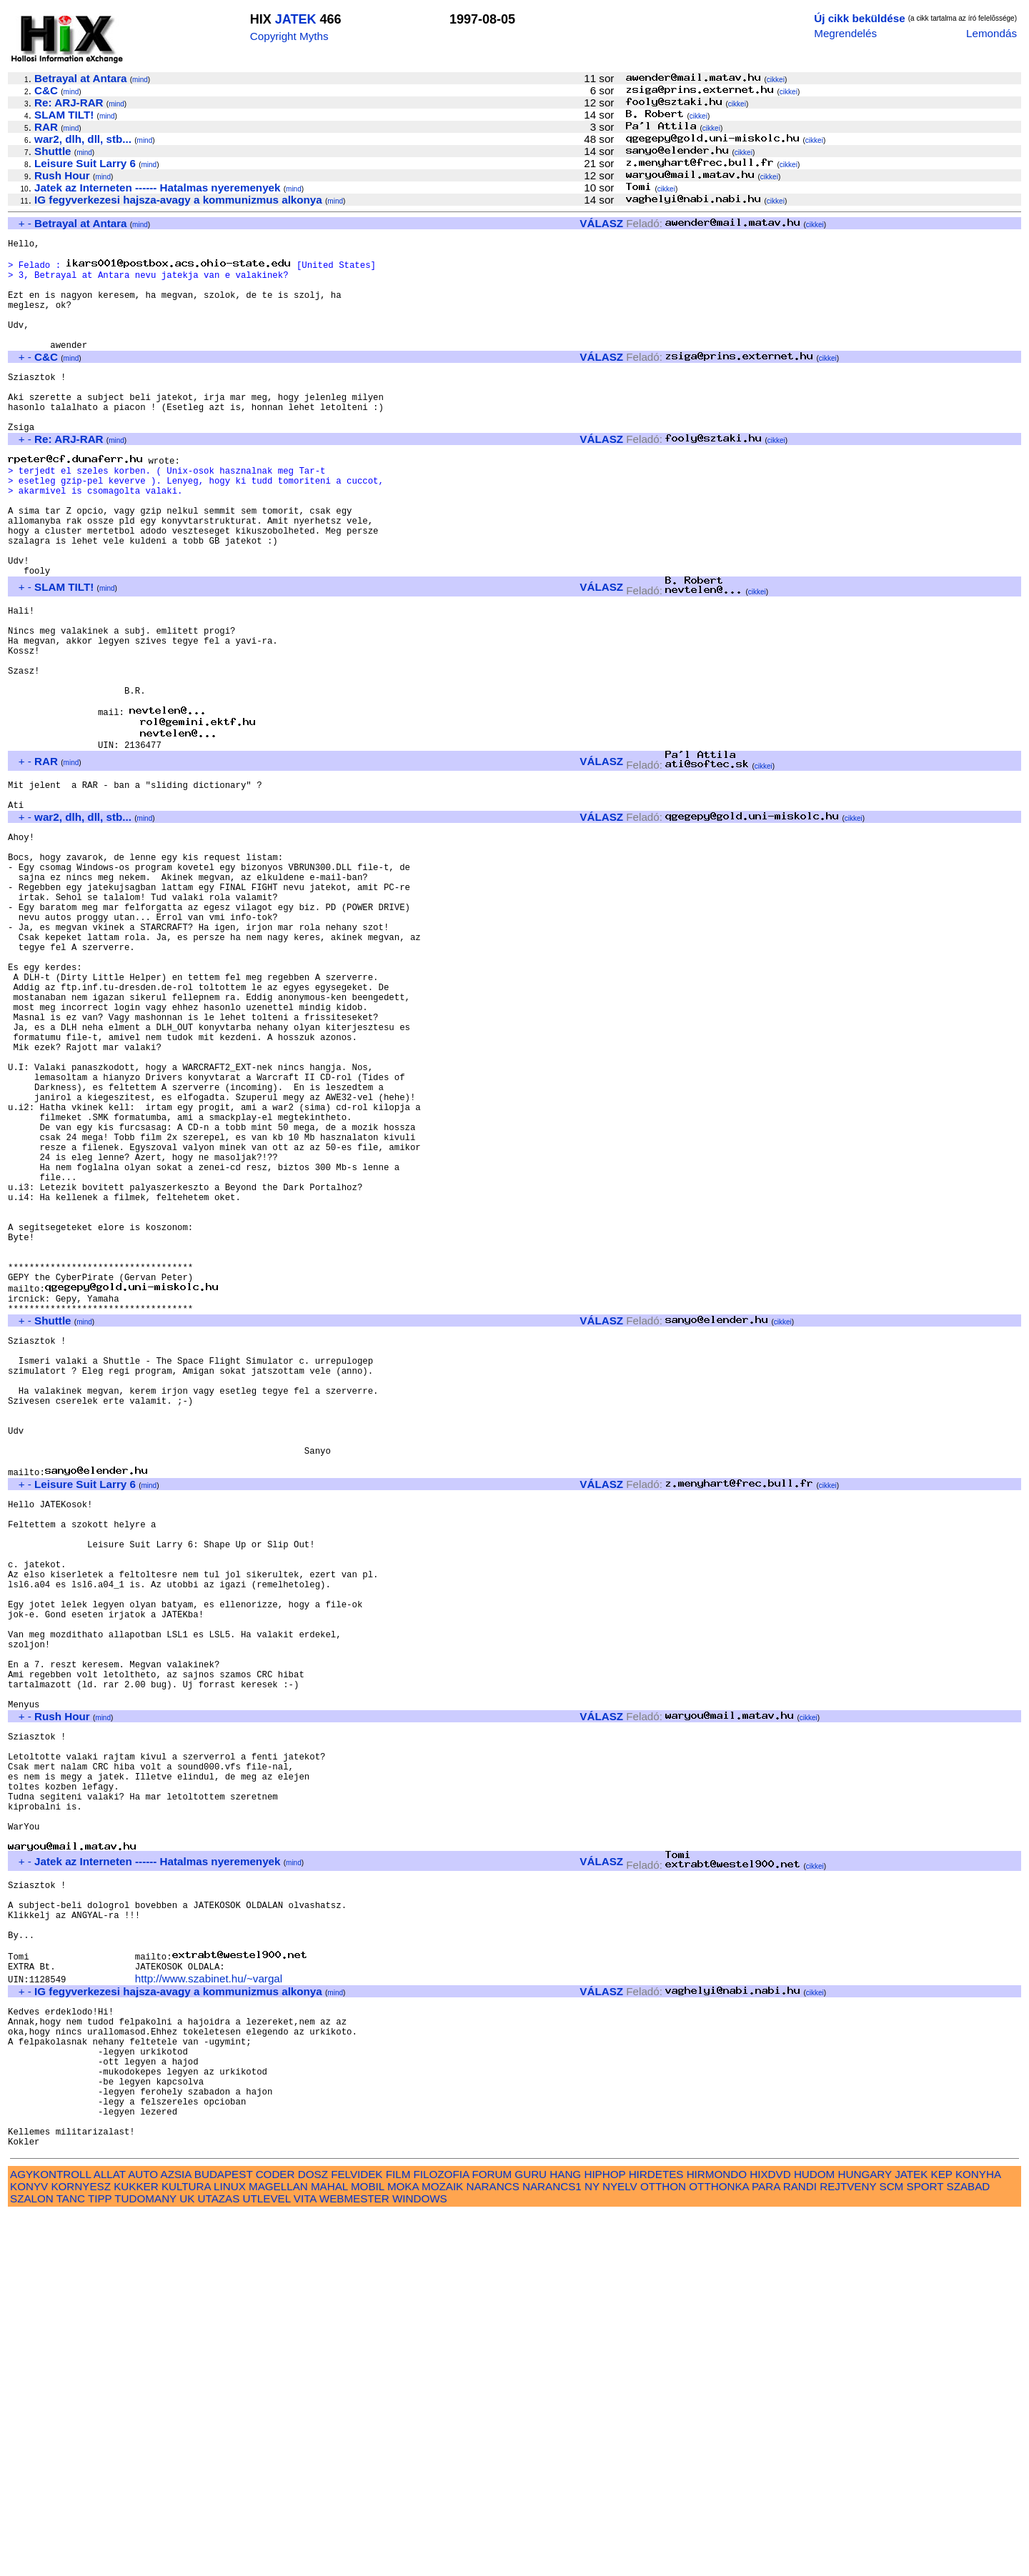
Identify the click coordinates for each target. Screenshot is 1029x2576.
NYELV (619, 2548)
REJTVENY (848, 2548)
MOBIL (367, 2548)
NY (592, 2548)
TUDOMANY (145, 2560)
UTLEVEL (267, 2560)
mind (140, 80)
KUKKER (136, 2548)
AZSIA (176, 2536)
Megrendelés (845, 33)
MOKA (403, 2548)
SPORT (925, 2548)
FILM (398, 2536)
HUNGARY (865, 2536)
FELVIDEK (356, 2536)
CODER (275, 2536)
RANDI (800, 2548)
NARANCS (493, 2548)
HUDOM (814, 2536)
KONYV (29, 2548)
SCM (892, 2548)
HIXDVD (770, 2536)
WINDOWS (419, 2560)
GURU (530, 2536)
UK (186, 2560)
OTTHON (663, 2548)
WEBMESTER (354, 2560)
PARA (766, 2548)
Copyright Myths (289, 36)
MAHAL (329, 2548)
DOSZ (313, 2536)
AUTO (143, 2536)
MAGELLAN (278, 2548)
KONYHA (977, 2536)
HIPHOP (604, 2536)
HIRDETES (656, 2536)
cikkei (776, 80)
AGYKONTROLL (50, 2536)
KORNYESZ (81, 2548)
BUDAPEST (223, 2536)
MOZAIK (442, 2548)
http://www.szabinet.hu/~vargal (208, 2308)
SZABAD (968, 2548)
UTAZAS (219, 2560)
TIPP (99, 2560)
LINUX (230, 2548)
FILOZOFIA (441, 2536)
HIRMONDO (717, 2536)
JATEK (296, 19)
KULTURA (186, 2548)
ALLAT (110, 2536)
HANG (565, 2536)
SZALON (32, 2560)
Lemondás (991, 33)
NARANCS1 (552, 2548)
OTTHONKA (719, 2548)
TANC (70, 2560)
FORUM (492, 2536)
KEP (942, 2536)
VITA (305, 2560)
